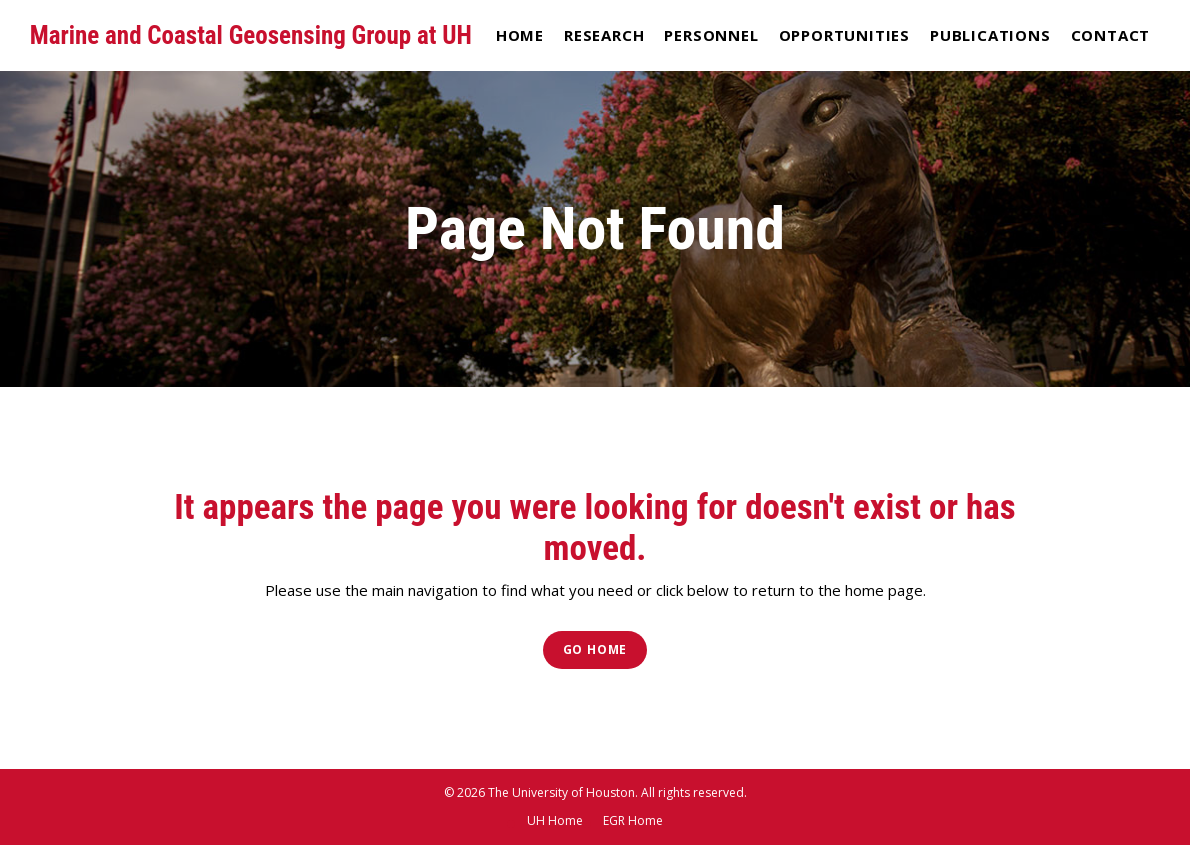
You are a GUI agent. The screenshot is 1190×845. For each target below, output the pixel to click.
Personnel (711, 35)
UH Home (555, 820)
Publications (990, 35)
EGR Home (633, 820)
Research (604, 35)
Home (520, 35)
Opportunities (844, 35)
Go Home (595, 649)
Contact (1111, 35)
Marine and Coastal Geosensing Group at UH (251, 35)
